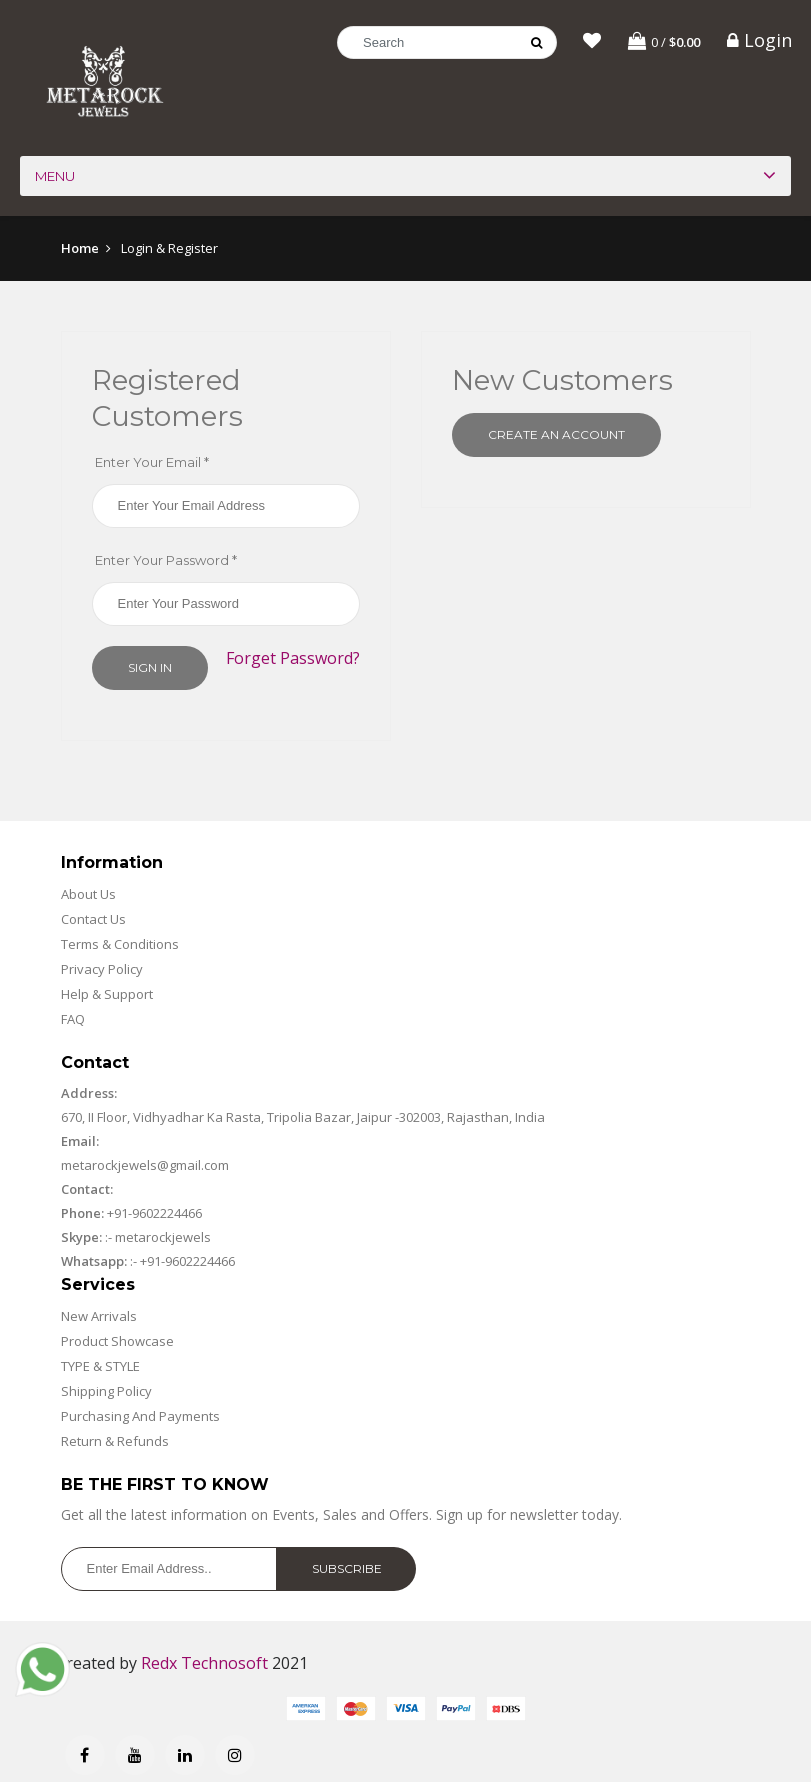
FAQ (73, 1022)
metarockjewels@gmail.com (145, 1168)
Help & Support (107, 997)
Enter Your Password (166, 563)
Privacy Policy (102, 972)
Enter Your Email (152, 465)
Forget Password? (293, 661)
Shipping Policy (106, 1394)
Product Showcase (117, 1344)
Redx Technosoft (204, 1666)
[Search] (447, 42)
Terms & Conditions (120, 947)
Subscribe (347, 1571)
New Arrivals (99, 1319)
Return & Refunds (115, 1444)
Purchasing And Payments (140, 1419)
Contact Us (93, 922)
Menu (55, 179)
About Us (88, 897)
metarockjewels (161, 1240)
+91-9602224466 (154, 1216)
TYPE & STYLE (100, 1369)
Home (80, 251)
